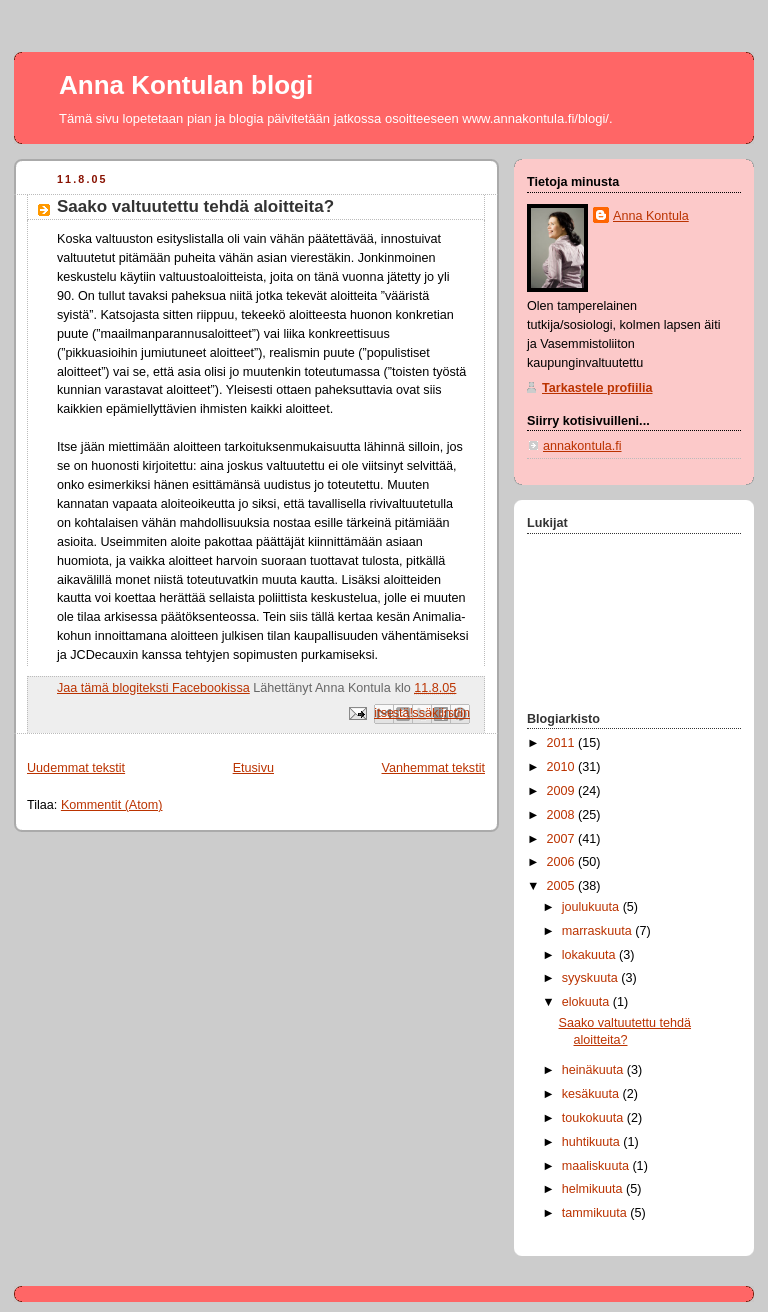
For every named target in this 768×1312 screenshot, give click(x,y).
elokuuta (587, 1002)
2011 (563, 743)
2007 (563, 839)
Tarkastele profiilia (597, 388)
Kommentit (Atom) (112, 805)
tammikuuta (596, 1213)
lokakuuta (590, 955)
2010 (563, 767)
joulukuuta (592, 907)
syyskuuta (592, 978)
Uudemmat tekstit (76, 768)
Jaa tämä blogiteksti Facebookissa (153, 688)
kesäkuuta (592, 1094)
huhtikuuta (593, 1142)
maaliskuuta (597, 1166)
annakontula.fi (582, 446)
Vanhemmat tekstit (434, 768)
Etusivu (253, 768)
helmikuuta (594, 1189)
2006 (563, 862)
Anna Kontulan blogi (186, 85)
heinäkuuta (594, 1070)
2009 (563, 791)
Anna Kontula (651, 216)
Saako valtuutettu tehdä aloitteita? (195, 206)
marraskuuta (599, 931)
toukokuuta (594, 1118)
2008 (563, 815)
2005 (563, 886)
